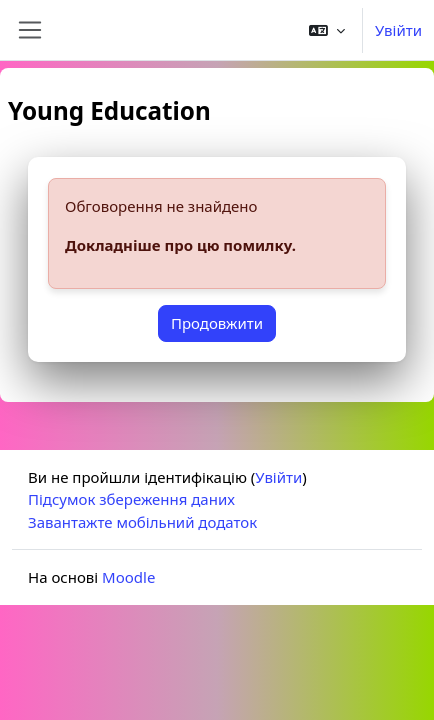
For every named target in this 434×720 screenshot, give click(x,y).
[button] (327, 30)
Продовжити (217, 323)
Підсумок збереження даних (131, 499)
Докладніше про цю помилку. (180, 245)
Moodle (128, 577)
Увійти (398, 30)
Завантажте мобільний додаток (142, 522)
